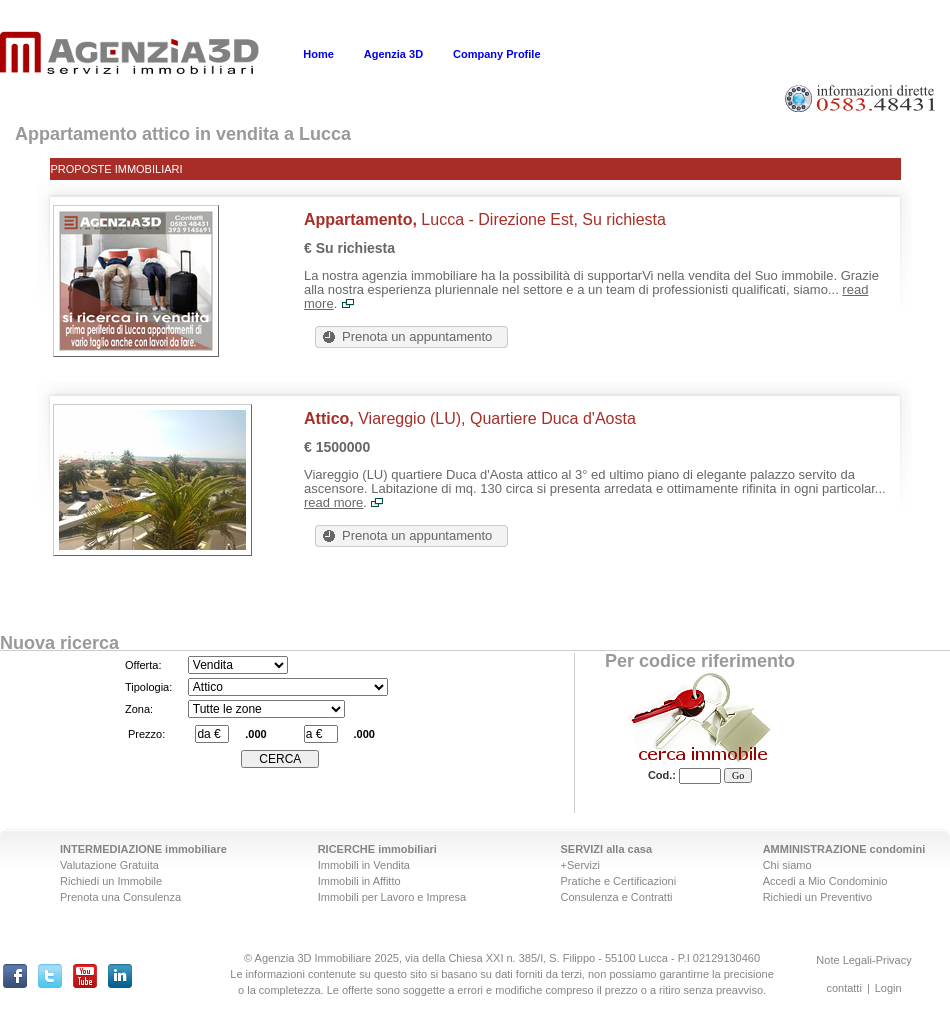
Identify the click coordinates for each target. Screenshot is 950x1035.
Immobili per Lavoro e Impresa (392, 897)
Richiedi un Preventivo (817, 897)
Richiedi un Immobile (111, 881)
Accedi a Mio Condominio (825, 881)
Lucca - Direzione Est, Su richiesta (485, 219)
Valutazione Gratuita (109, 865)
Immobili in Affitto (359, 881)
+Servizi (580, 865)
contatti (843, 988)
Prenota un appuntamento (417, 336)
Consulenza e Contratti (617, 897)
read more (333, 502)
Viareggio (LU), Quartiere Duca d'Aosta (470, 418)
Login (888, 988)
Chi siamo (787, 865)
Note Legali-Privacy (863, 960)
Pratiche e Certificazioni (619, 881)
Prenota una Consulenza (120, 897)
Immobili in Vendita (364, 865)
